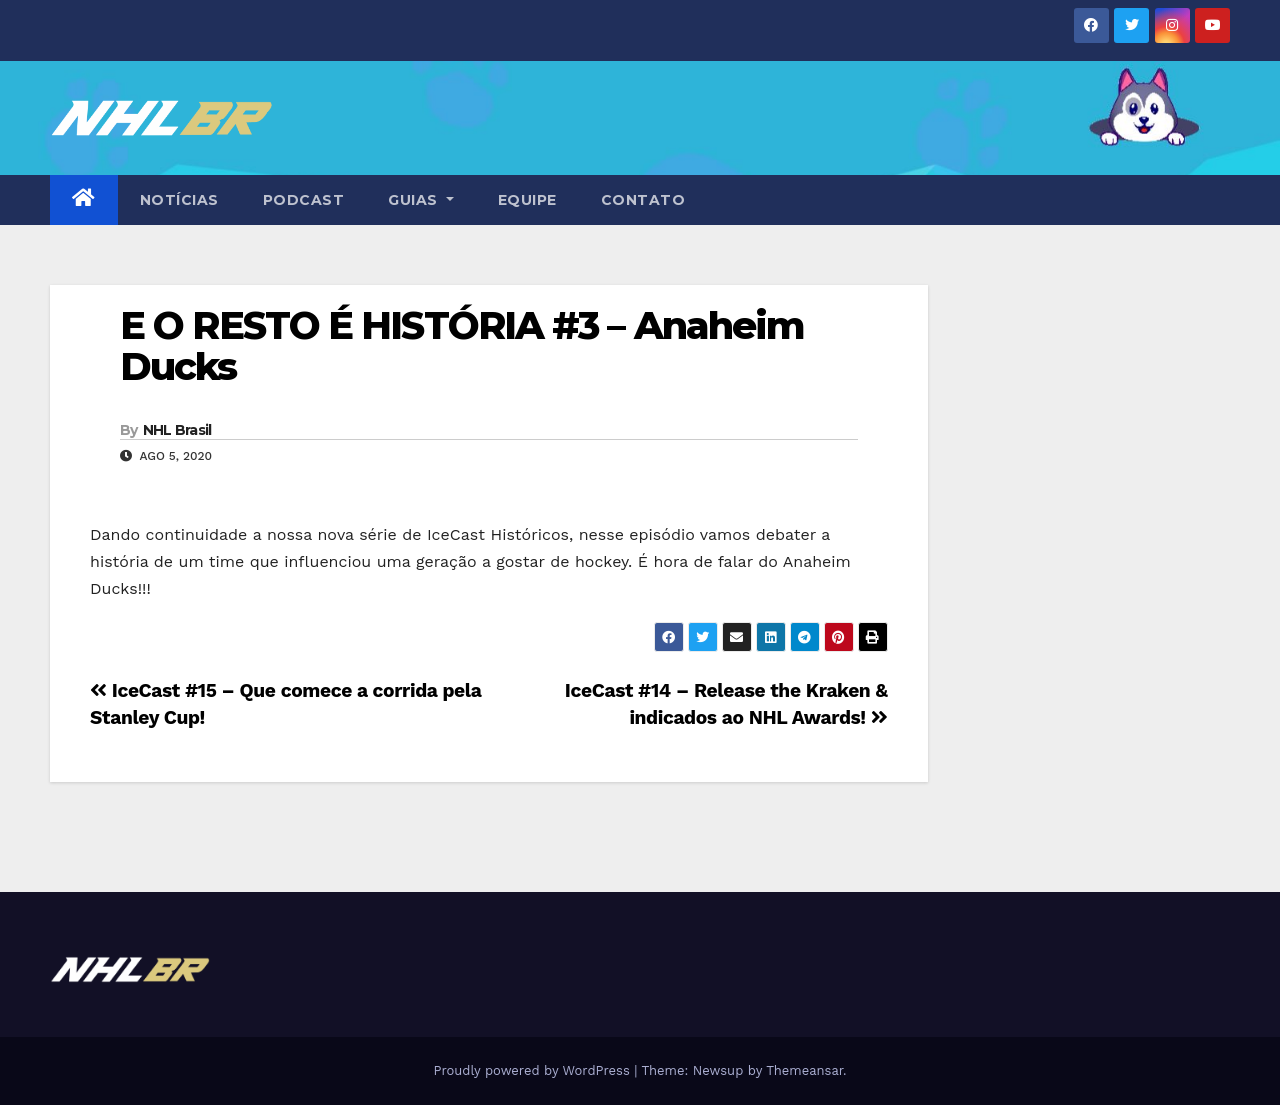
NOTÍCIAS (179, 200)
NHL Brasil (177, 430)
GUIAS (421, 200)
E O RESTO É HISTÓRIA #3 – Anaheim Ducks (462, 346)
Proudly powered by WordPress (533, 1070)
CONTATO (643, 200)
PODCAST (304, 200)
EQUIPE (527, 200)
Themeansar (804, 1070)
